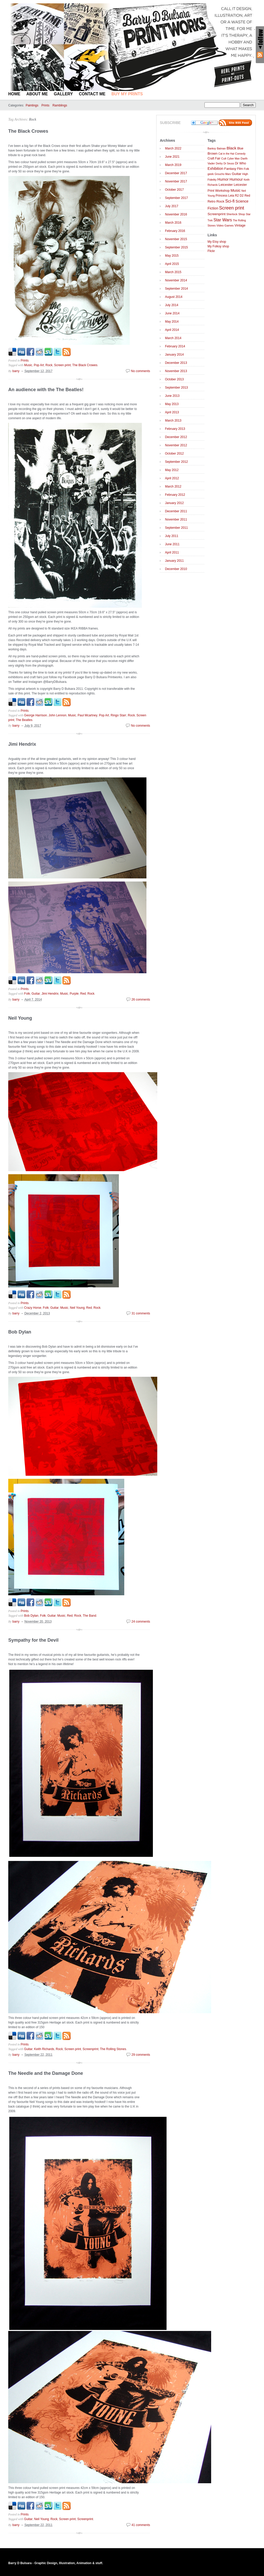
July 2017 (171, 206)
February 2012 (175, 495)
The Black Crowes (28, 131)
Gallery (63, 94)
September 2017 (176, 198)
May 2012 (172, 470)
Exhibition (215, 168)
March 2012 (173, 486)
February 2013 (175, 429)
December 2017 (176, 173)
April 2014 (172, 330)
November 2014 (176, 280)
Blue (240, 148)
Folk (27, 993)
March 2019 (173, 165)
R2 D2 (239, 195)
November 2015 (176, 239)
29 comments (140, 2055)
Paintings (32, 105)
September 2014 (176, 288)
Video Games (225, 225)
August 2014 (173, 297)
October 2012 (174, 453)
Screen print (62, 365)
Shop (241, 214)
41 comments (140, 2525)
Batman (221, 148)
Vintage (239, 225)
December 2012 (176, 437)
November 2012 (176, 445)
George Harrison (35, 715)
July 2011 (171, 536)
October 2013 (174, 379)
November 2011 (176, 519)
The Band (89, 1615)
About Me (37, 94)
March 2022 (173, 148)
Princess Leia (225, 195)
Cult (223, 158)
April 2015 (172, 264)
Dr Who (240, 163)
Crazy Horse (33, 1308)
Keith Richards (44, 2049)
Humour (236, 179)
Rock (32, 119)
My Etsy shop (217, 242)
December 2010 (176, 569)
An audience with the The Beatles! (46, 389)
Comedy (240, 153)
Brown (213, 153)
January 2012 (174, 503)
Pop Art (39, 365)
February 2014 (175, 346)
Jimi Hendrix (22, 744)
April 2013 (172, 412)
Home (14, 94)
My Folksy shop (218, 246)
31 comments (140, 1313)
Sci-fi (230, 201)
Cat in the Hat (226, 153)
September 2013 (176, 387)
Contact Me (92, 94)
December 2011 (176, 511)
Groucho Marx (222, 174)
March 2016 (173, 222)
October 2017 (174, 189)
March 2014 (173, 338)
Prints (46, 105)
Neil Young (20, 1018)
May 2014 (172, 321)
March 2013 (173, 420)
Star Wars (222, 219)
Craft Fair (214, 158)
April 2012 (172, 478)
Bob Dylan (19, 1332)
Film (240, 169)
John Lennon (57, 715)
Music (28, 365)
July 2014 (171, 305)
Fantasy (230, 169)
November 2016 (176, 214)
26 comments (140, 999)
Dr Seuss (229, 163)
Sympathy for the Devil (33, 1640)
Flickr (211, 251)
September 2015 (176, 247)
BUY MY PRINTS (127, 94)
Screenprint (90, 2049)
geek (211, 173)
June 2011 (172, 544)
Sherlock (231, 214)
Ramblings (59, 105)
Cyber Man (233, 158)
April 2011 (172, 552)
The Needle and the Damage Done (45, 2073)
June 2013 (172, 396)
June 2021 (172, 156)
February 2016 (175, 231)
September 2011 (176, 528)
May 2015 (172, 255)
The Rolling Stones (113, 2049)
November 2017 (176, 181)
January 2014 (174, 354)
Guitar (35, 993)
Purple (74, 993)
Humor (223, 179)
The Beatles (24, 720)
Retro (212, 201)
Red (83, 993)
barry (15, 371)
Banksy (212, 148)
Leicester (226, 185)
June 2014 (172, 313)
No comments (140, 371)
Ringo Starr (118, 715)
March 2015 (173, 272)
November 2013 (176, 371)
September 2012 (176, 462)
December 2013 (176, 363)
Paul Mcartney (87, 715)
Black (231, 148)
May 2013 (172, 404)
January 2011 (174, 561)
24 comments (140, 1621)
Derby (219, 163)
